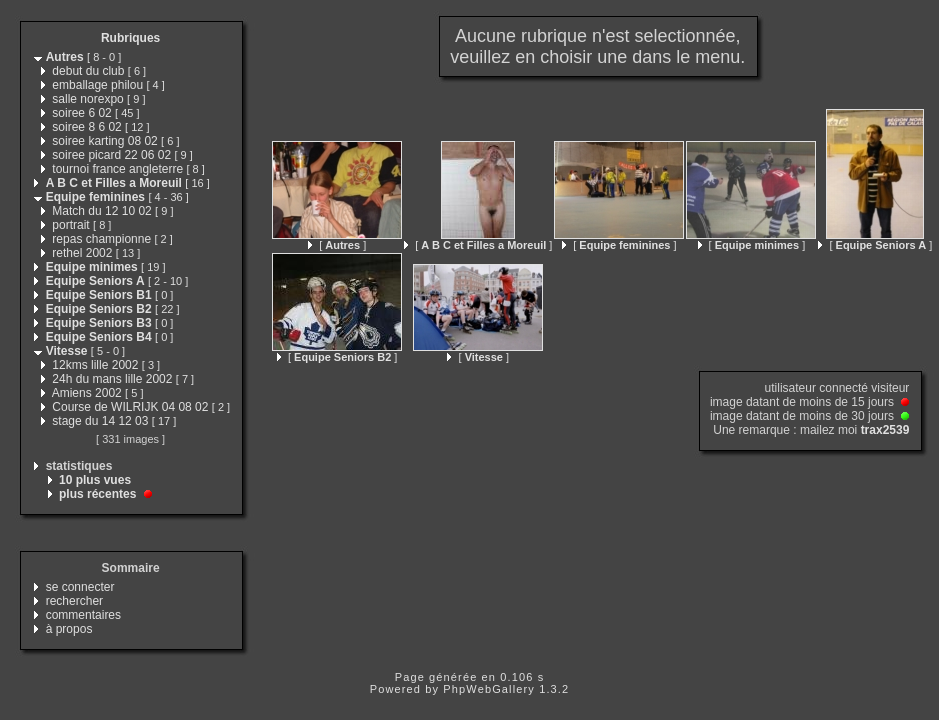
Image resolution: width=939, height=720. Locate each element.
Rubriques (130, 38)
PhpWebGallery (489, 689)
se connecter (80, 587)
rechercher (74, 601)
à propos (69, 629)
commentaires (83, 615)
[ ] (337, 245)
